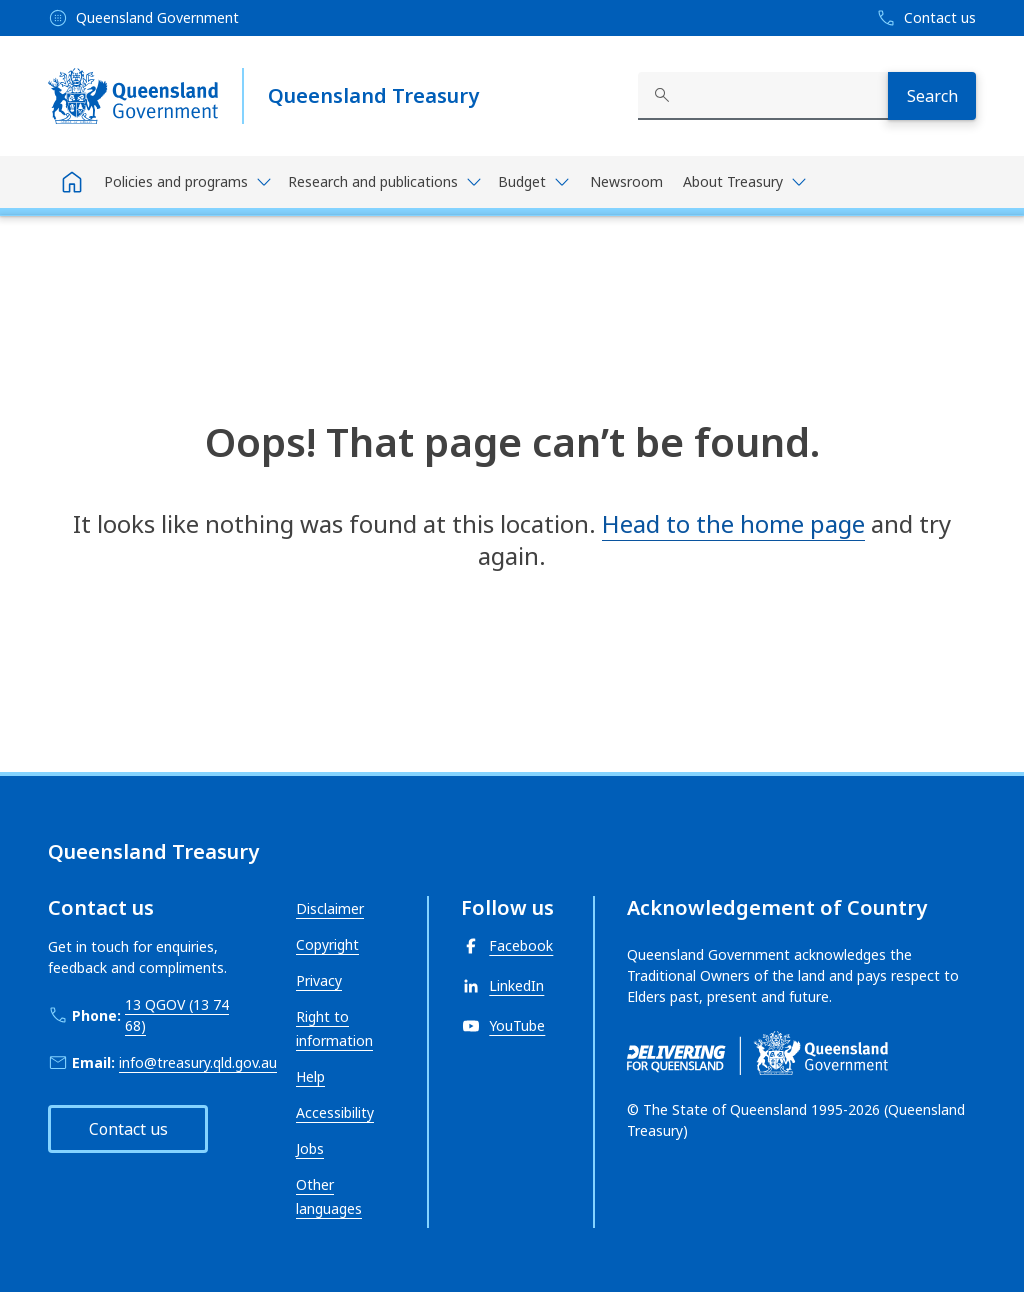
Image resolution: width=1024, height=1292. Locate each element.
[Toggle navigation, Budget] (534, 182)
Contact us (128, 1129)
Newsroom (626, 181)
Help (310, 1076)
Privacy (319, 980)
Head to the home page (733, 523)
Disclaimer (330, 908)
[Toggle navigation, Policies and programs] (188, 182)
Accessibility (335, 1112)
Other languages (329, 1196)
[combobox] (763, 96)
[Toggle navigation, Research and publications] (385, 182)
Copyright (327, 944)
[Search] (932, 96)
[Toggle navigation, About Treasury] (745, 182)
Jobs (310, 1148)
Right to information (334, 1028)
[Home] (72, 182)
